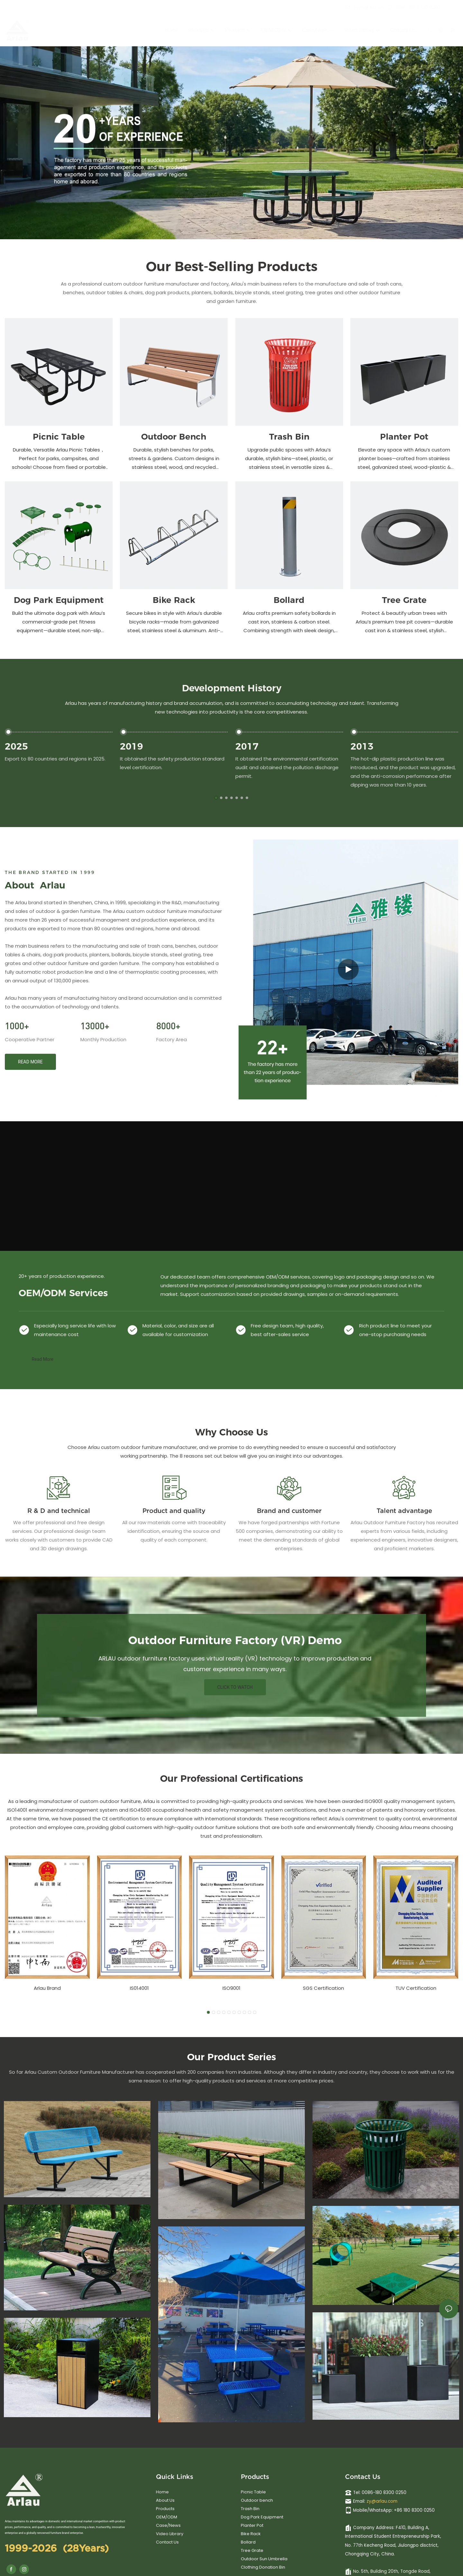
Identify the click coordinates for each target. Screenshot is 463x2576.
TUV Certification (415, 1988)
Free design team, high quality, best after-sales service (287, 1330)
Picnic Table (59, 437)
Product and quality (173, 1510)
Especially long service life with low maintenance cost (75, 1330)
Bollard (289, 600)
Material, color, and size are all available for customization (178, 1330)
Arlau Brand (47, 1988)
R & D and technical (58, 1510)
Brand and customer (289, 1510)
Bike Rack (174, 600)
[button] (216, 797)
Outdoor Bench (173, 437)
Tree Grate (404, 600)
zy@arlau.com (382, 2501)
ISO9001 (231, 1988)
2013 (362, 746)
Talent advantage (404, 1510)
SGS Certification (323, 1988)
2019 (131, 746)
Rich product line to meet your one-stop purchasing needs (395, 1330)
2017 (247, 746)
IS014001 (139, 1988)
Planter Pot (404, 437)
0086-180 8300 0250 (413, 7)
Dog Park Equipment (59, 600)
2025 (16, 746)
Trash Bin (289, 437)
